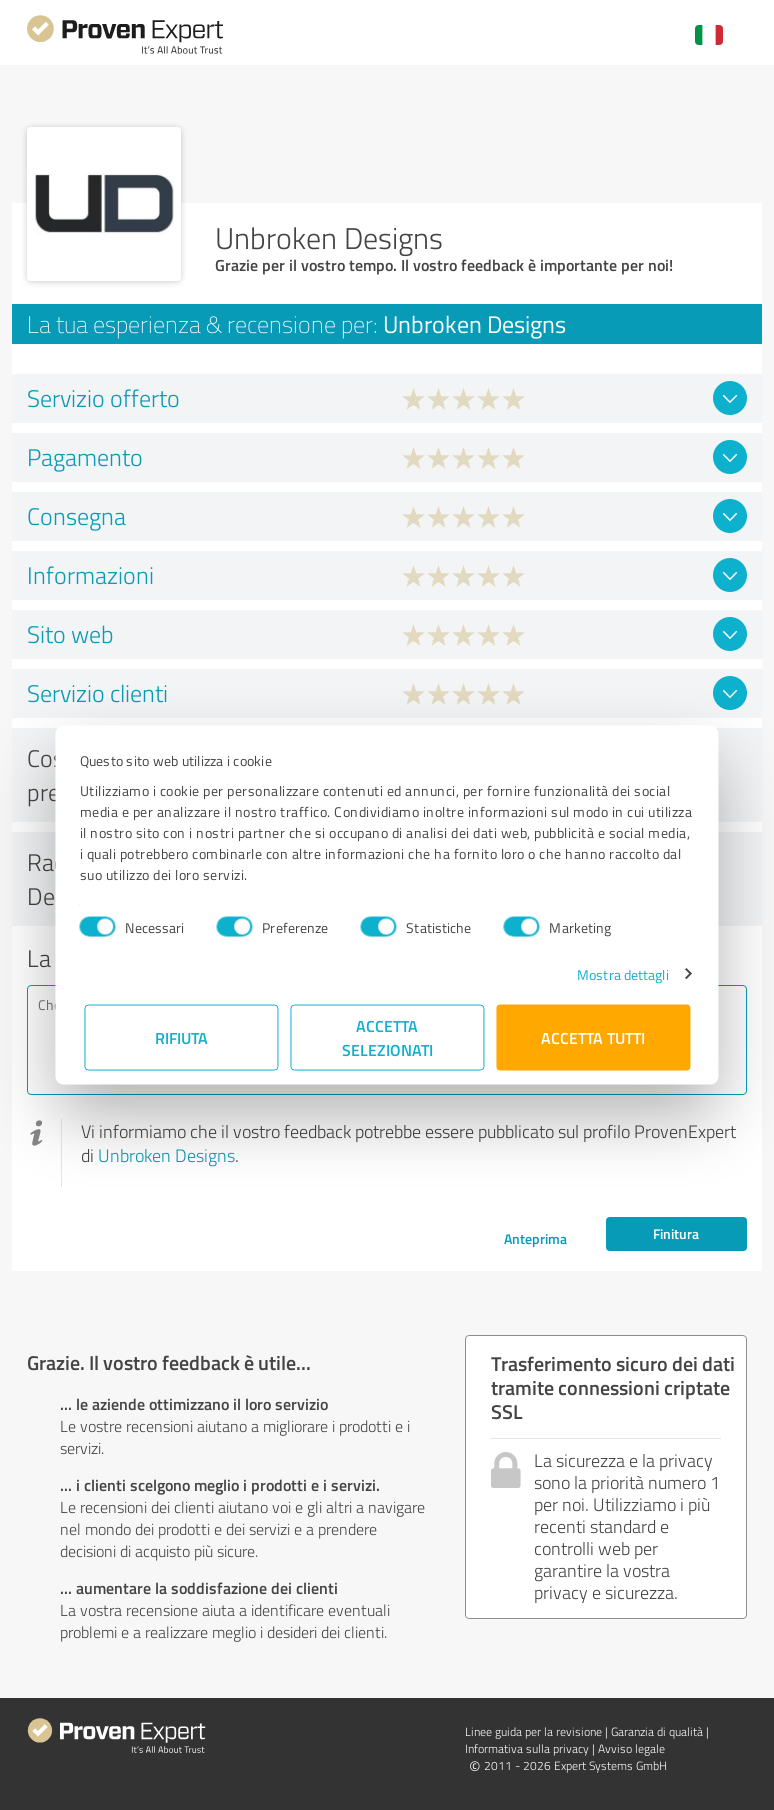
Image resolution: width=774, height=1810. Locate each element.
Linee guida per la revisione (533, 1731)
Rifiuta (181, 1036)
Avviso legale (631, 1748)
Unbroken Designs (166, 1155)
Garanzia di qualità (657, 1731)
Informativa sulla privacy (527, 1748)
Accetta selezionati (387, 1036)
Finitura (676, 1233)
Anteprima (535, 1238)
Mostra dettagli (619, 973)
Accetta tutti (593, 1036)
